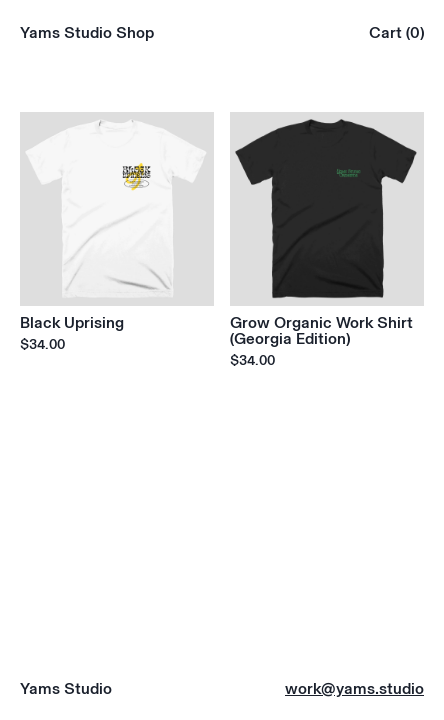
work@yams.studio (354, 688)
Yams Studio (66, 688)
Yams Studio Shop (87, 32)
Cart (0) (396, 32)
